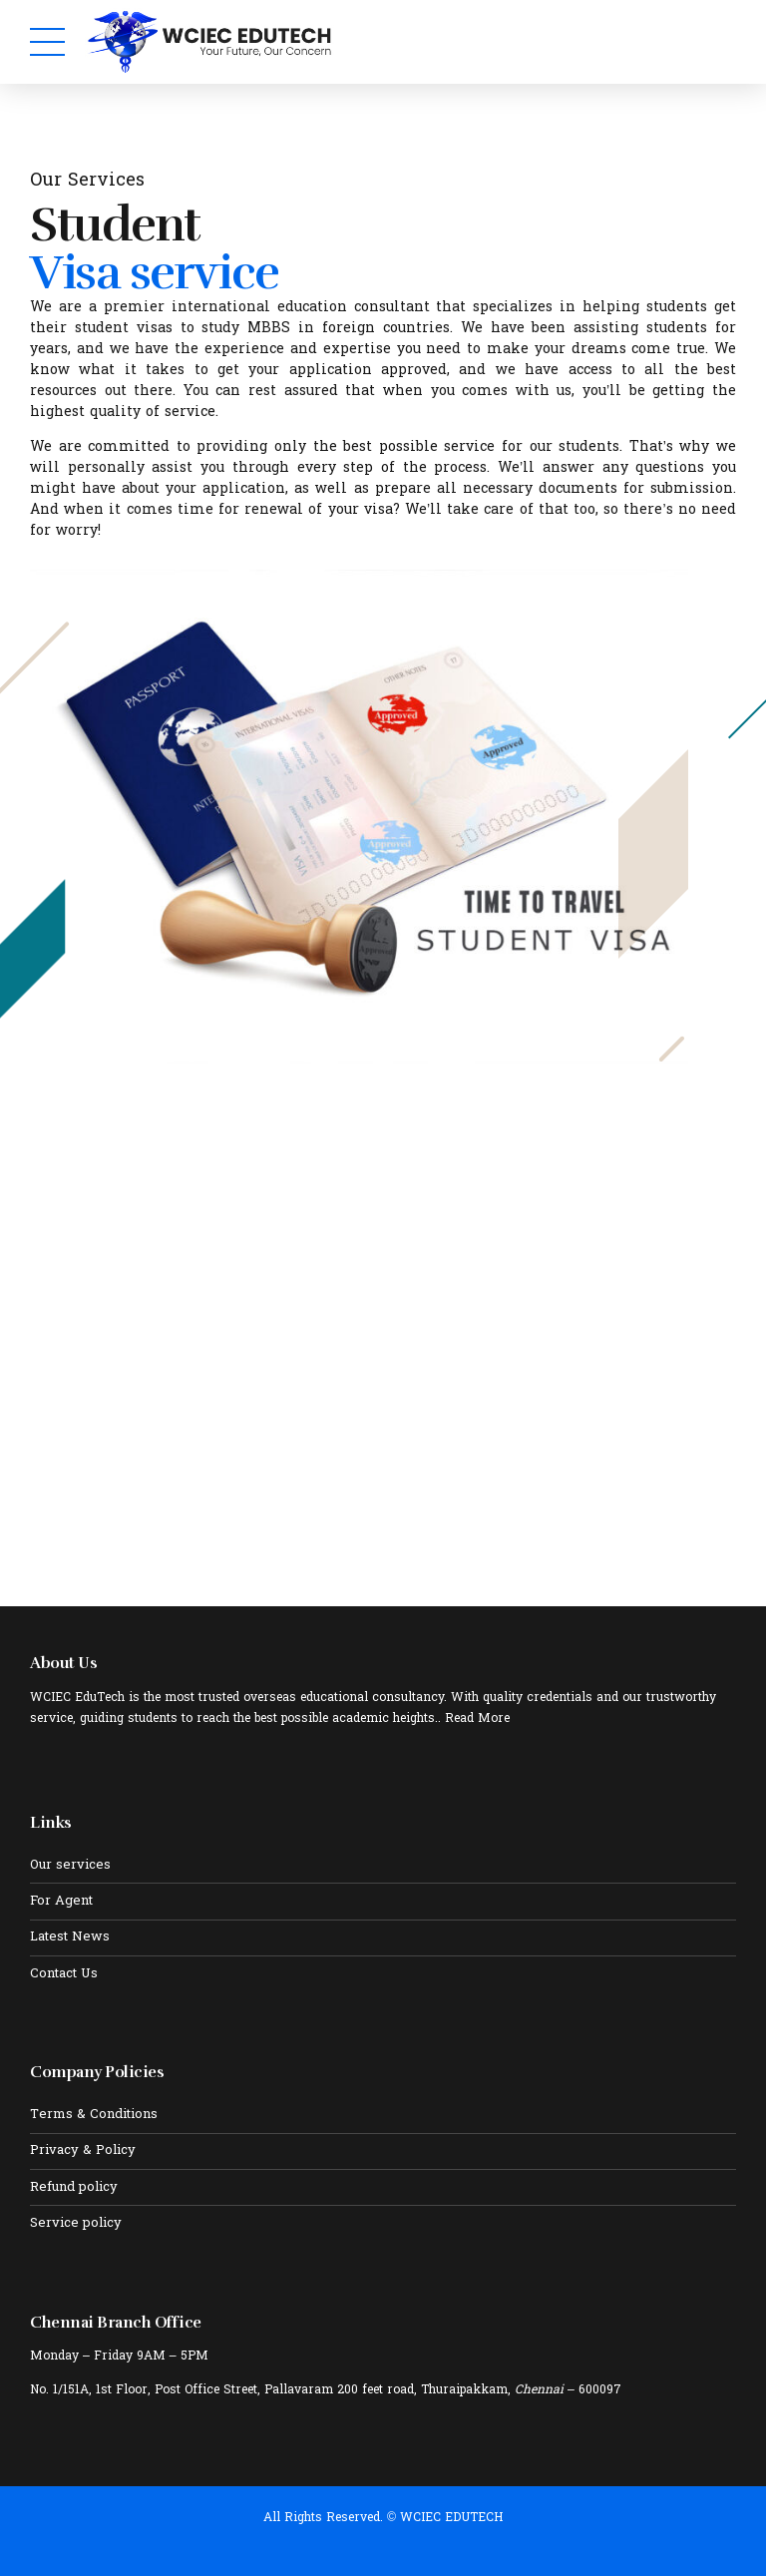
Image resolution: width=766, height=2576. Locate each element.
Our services (70, 1866)
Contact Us (64, 1974)
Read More (477, 1719)
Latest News (70, 1937)
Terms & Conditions (94, 2115)
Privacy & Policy (83, 2151)
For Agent (61, 1902)
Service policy (76, 2224)
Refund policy (74, 2188)
